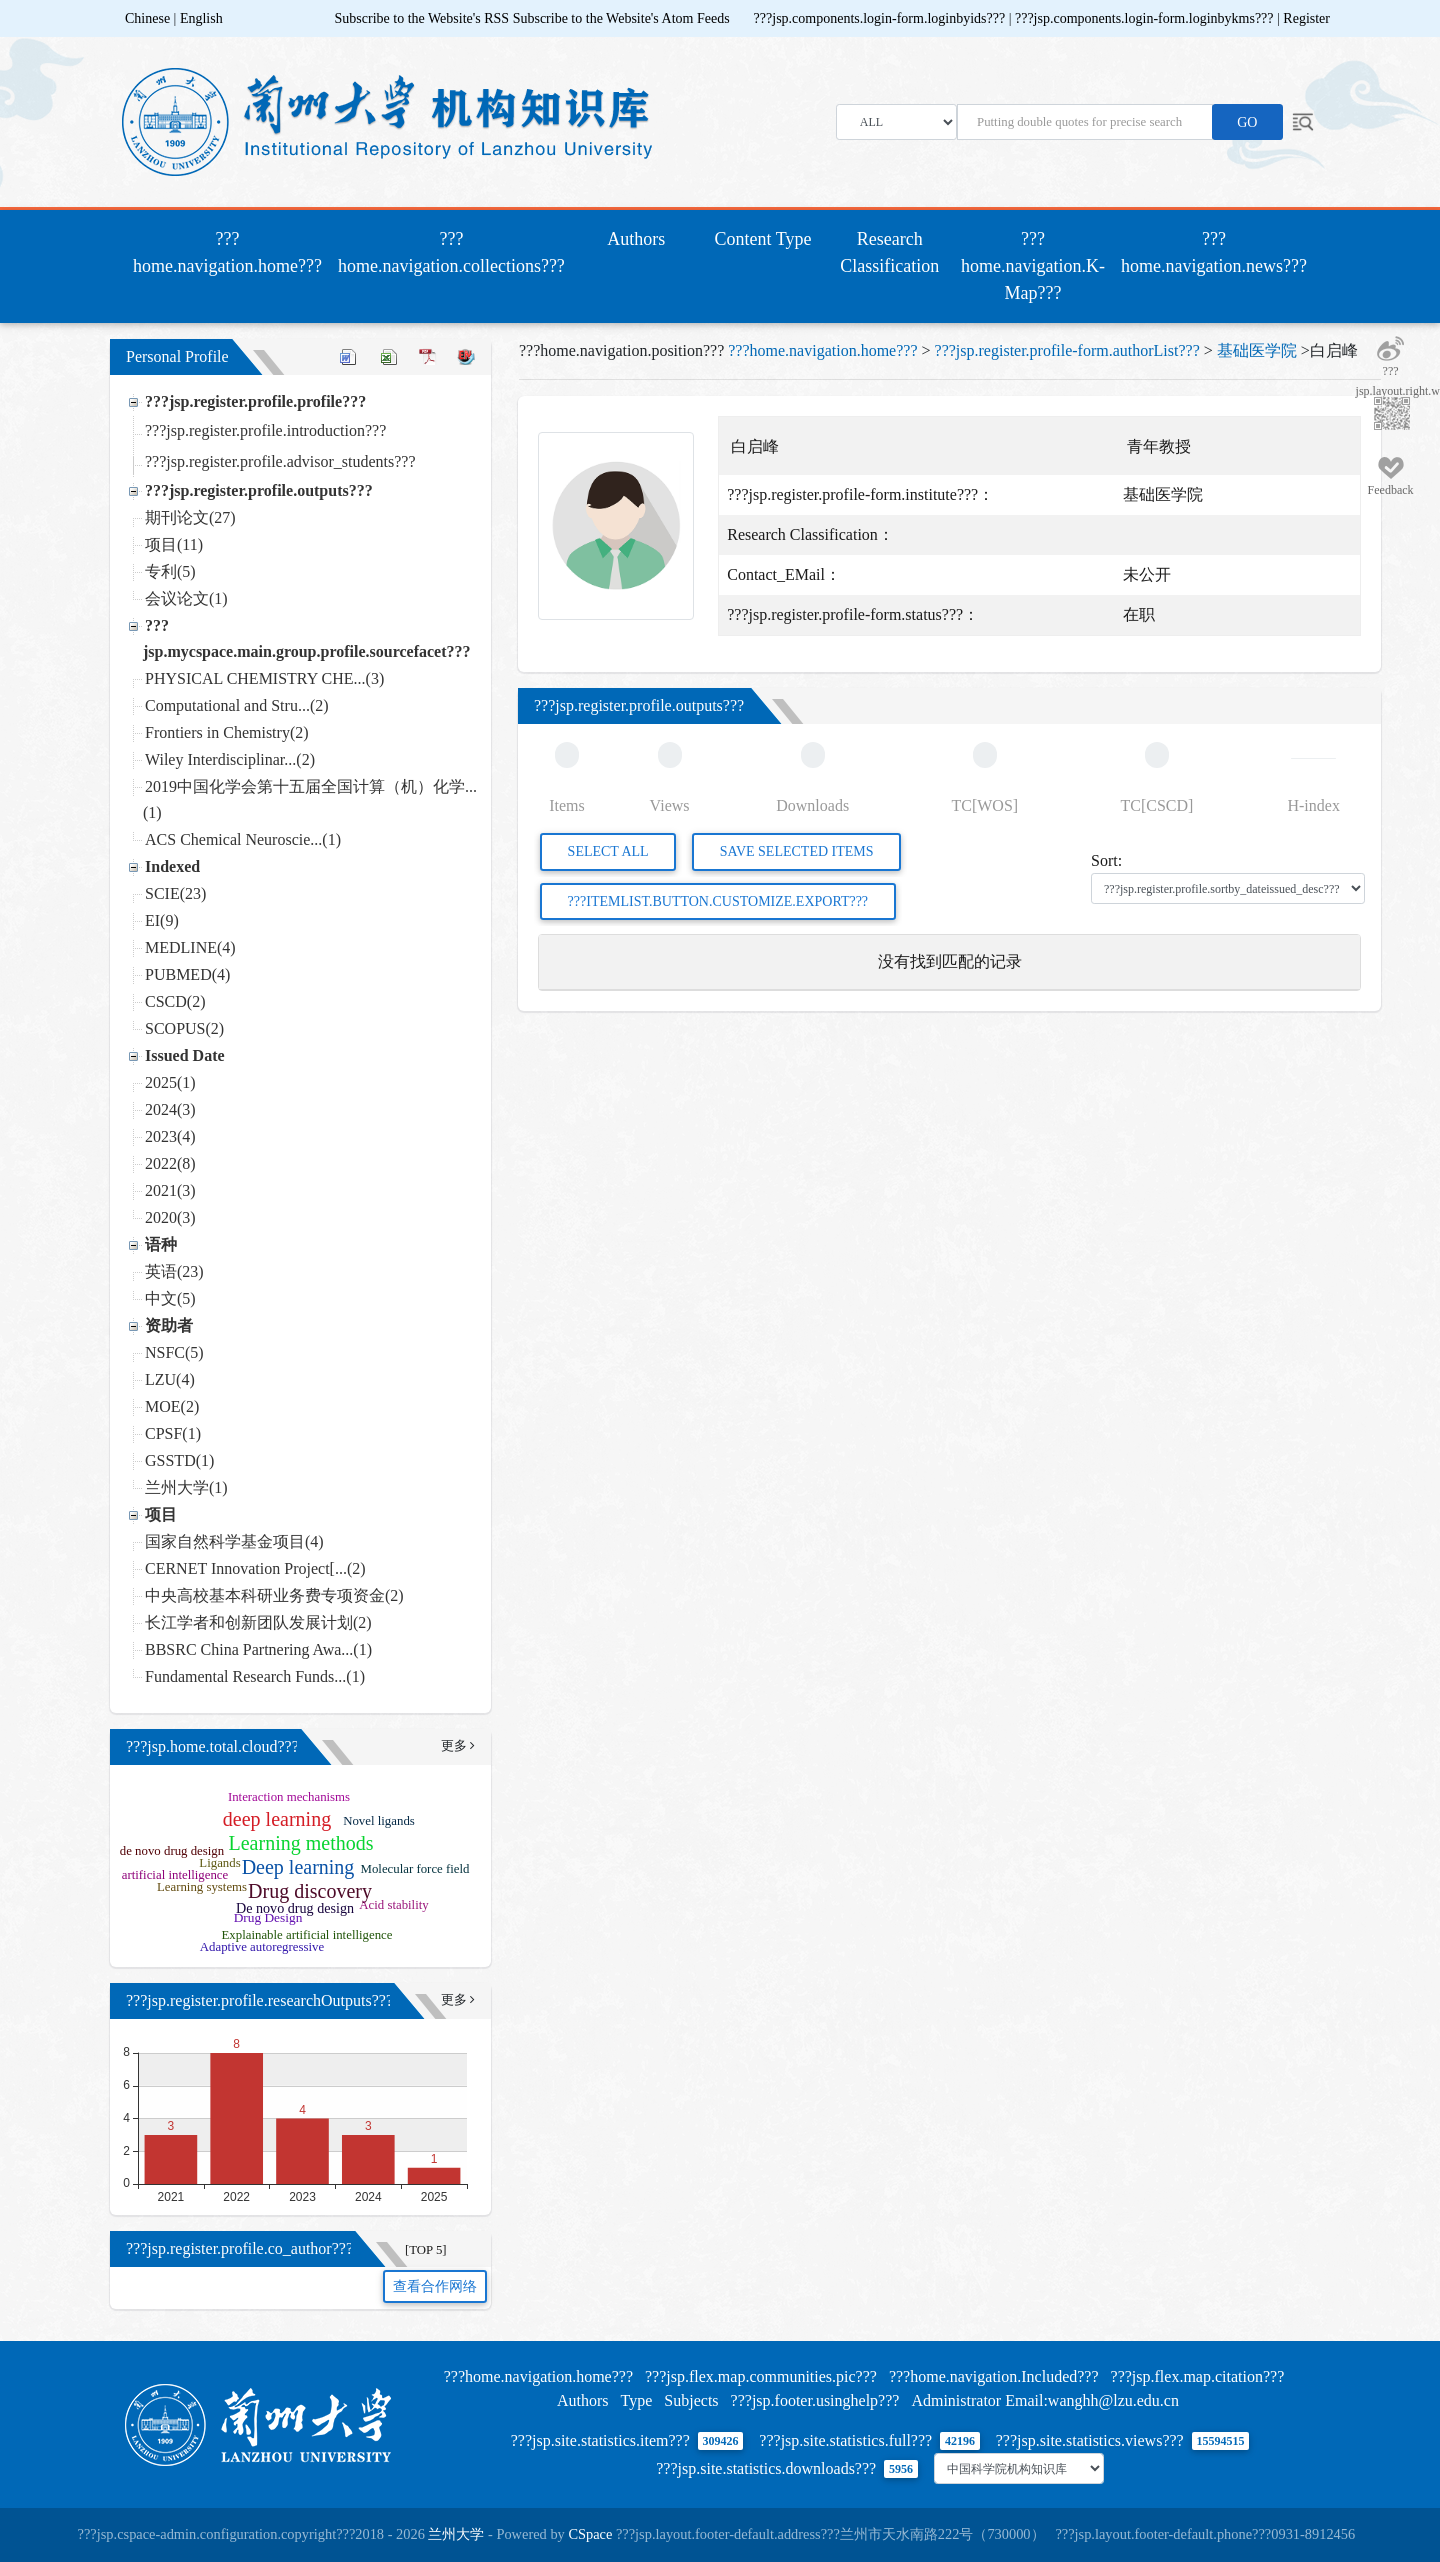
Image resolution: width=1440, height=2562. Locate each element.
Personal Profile (177, 356)
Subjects (691, 2400)
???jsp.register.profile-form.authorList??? (1067, 350)
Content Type (763, 239)
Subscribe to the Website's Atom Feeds (621, 18)
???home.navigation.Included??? (994, 2376)
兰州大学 (456, 2534)
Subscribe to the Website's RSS (422, 18)
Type (637, 2400)
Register (1306, 18)
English (201, 18)
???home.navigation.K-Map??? (1033, 266)
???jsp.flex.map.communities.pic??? (761, 2376)
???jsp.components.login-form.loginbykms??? (1146, 18)
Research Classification (889, 252)
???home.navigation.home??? (231, 252)
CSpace (590, 2534)
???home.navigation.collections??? (451, 252)
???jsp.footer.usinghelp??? (815, 2400)
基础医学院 (1257, 350)
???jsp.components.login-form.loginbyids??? (881, 18)
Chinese (147, 18)
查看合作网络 (435, 2286)
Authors (636, 239)
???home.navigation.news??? (1214, 252)
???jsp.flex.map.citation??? (1198, 2376)
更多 (458, 1746)
